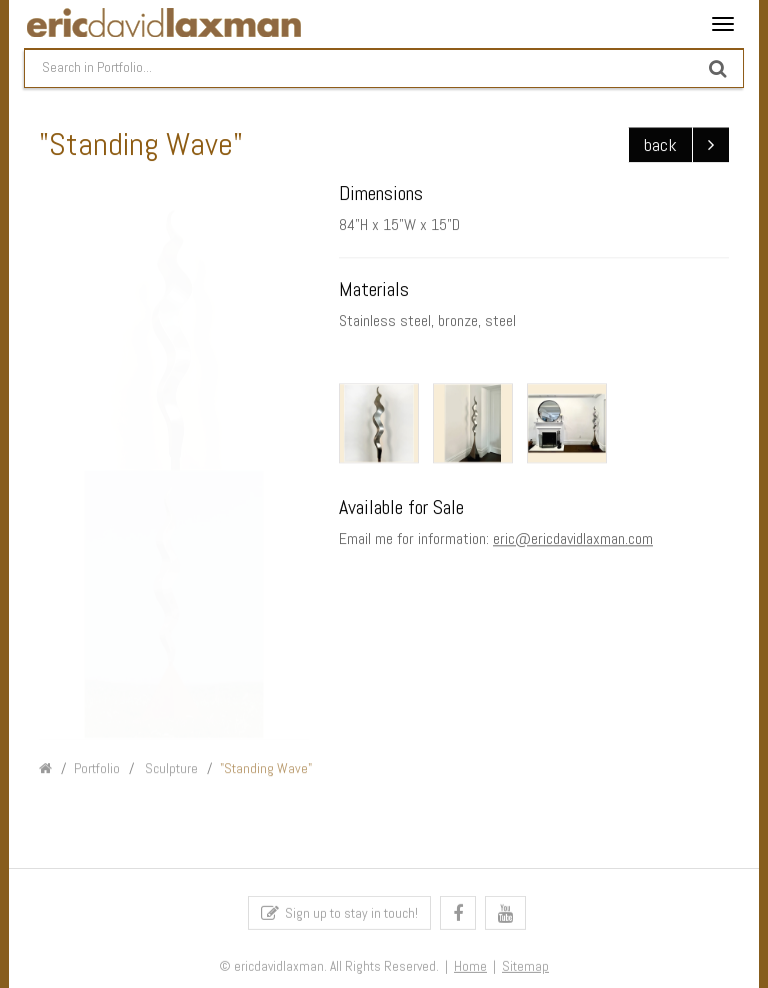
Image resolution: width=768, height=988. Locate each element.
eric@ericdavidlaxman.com (573, 539)
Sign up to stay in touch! (339, 916)
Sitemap (525, 969)
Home (470, 969)
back (660, 145)
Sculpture (170, 772)
